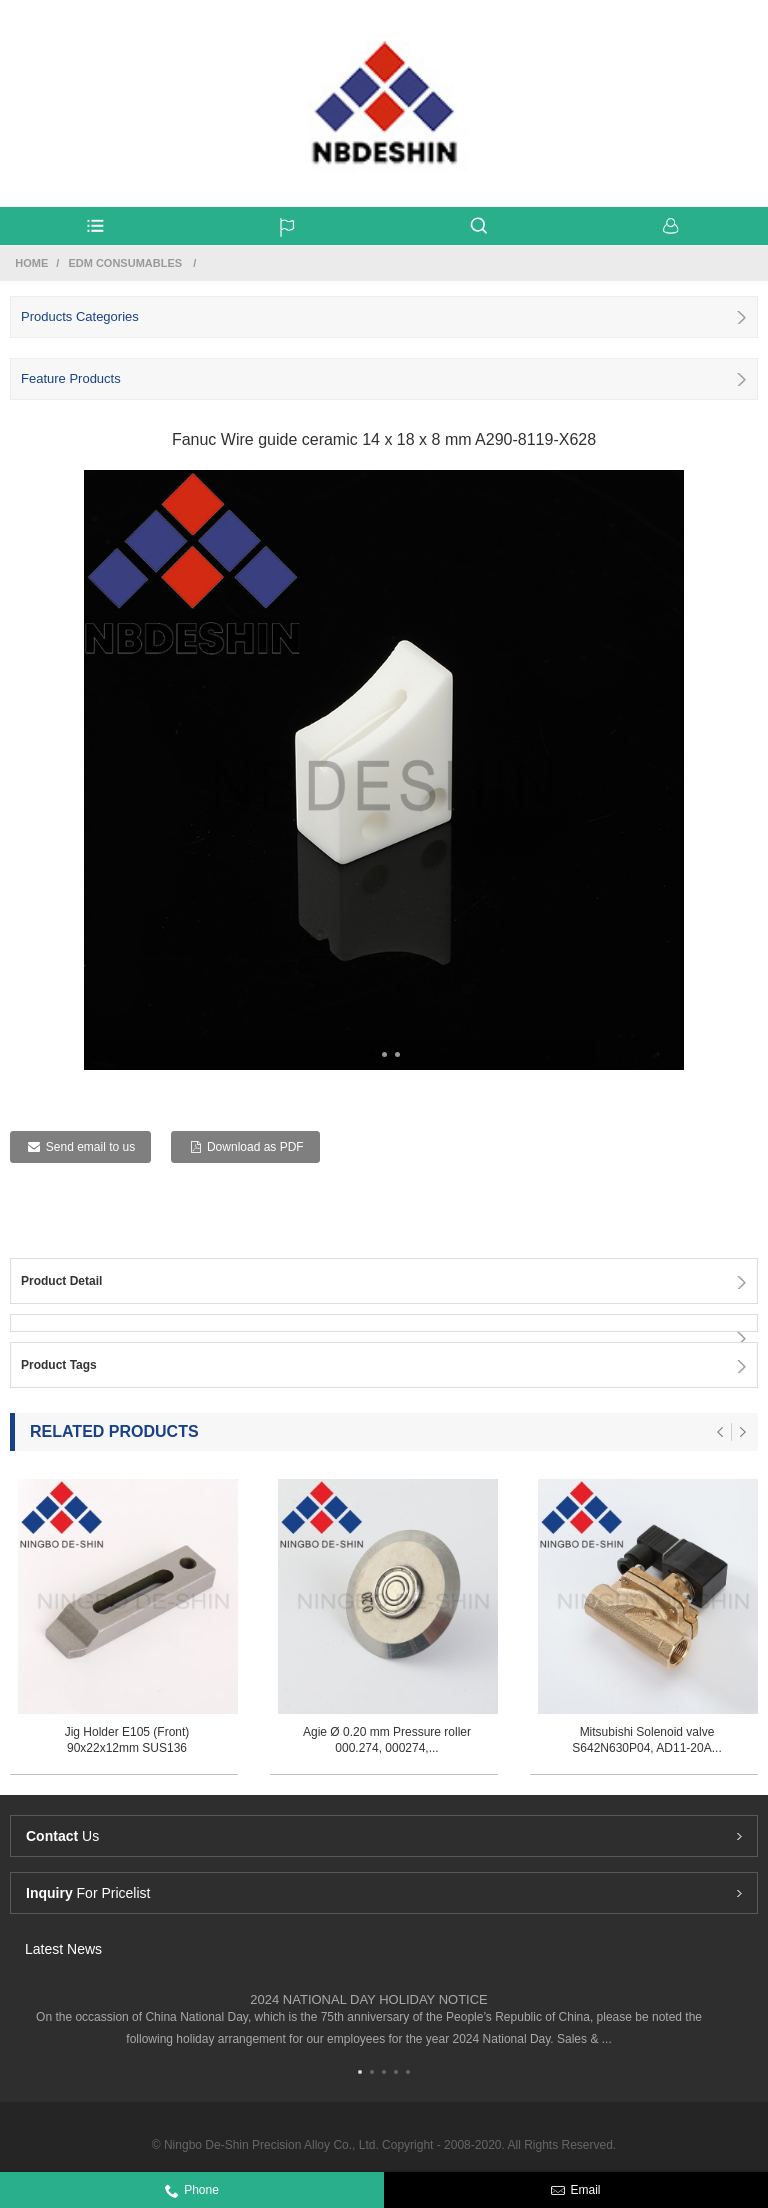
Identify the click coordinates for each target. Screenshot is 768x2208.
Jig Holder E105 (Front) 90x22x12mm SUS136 (127, 1740)
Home (31, 263)
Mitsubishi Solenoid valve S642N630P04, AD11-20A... (646, 1740)
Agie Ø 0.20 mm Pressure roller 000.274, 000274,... (387, 1740)
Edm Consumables (125, 263)
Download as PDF (255, 1147)
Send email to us (90, 1147)
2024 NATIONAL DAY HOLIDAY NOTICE (368, 1999)
